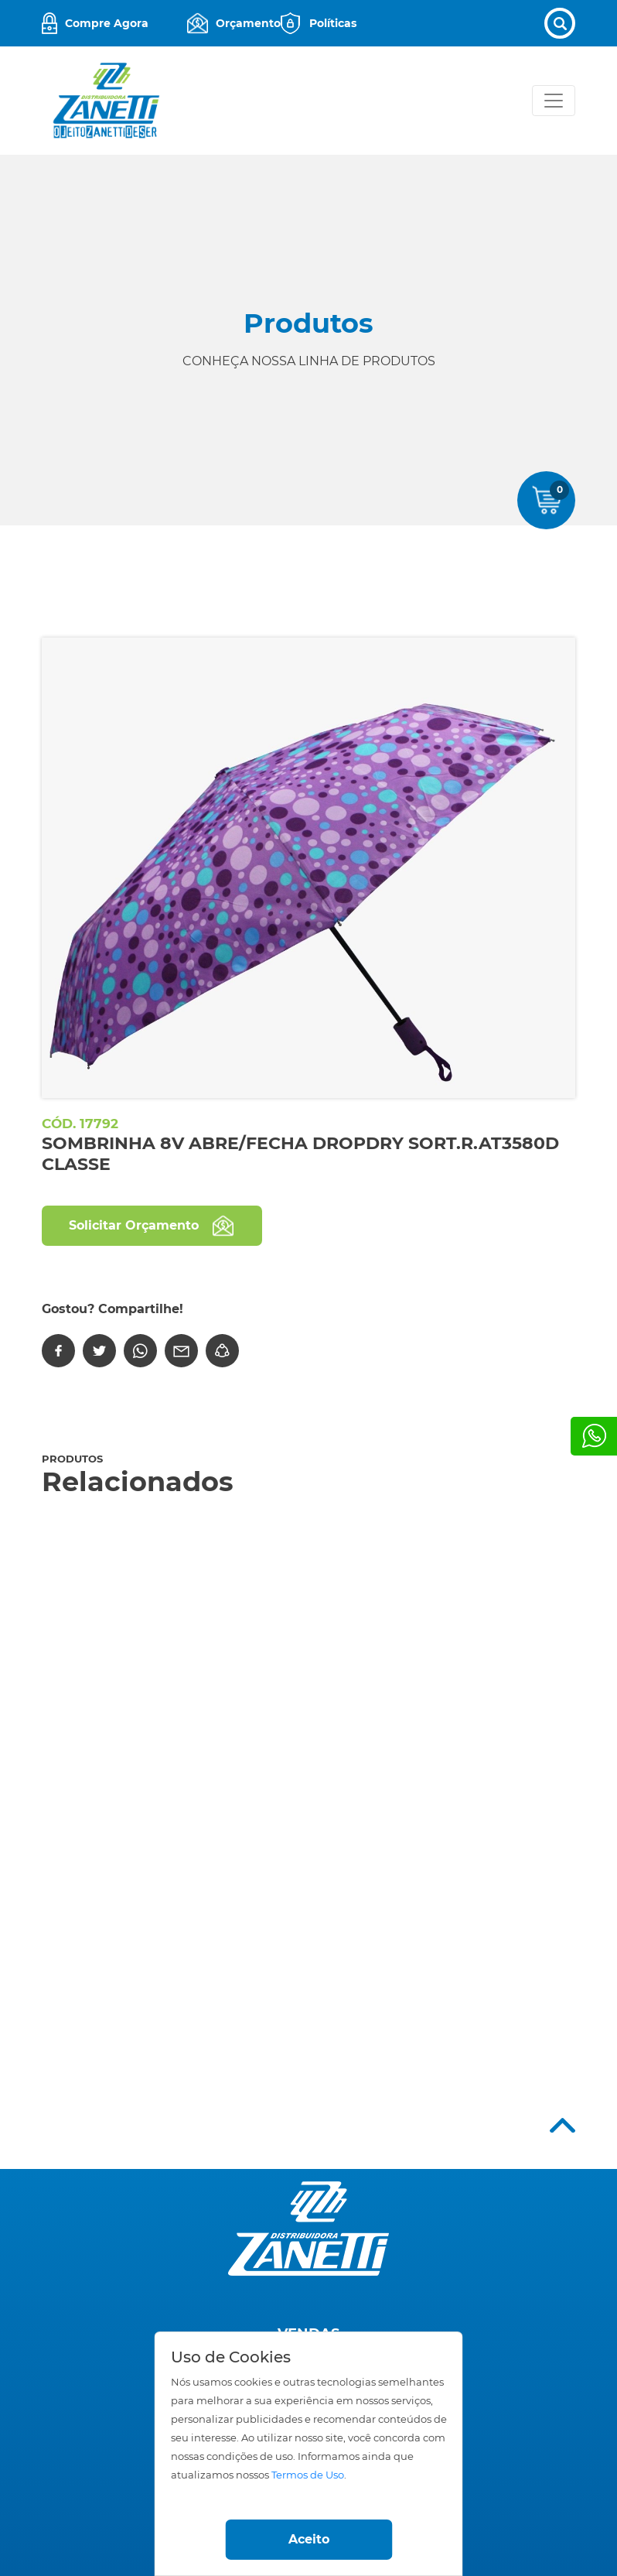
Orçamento (248, 23)
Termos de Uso (307, 2475)
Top (562, 2125)
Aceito (308, 2539)
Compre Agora (106, 23)
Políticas (332, 23)
